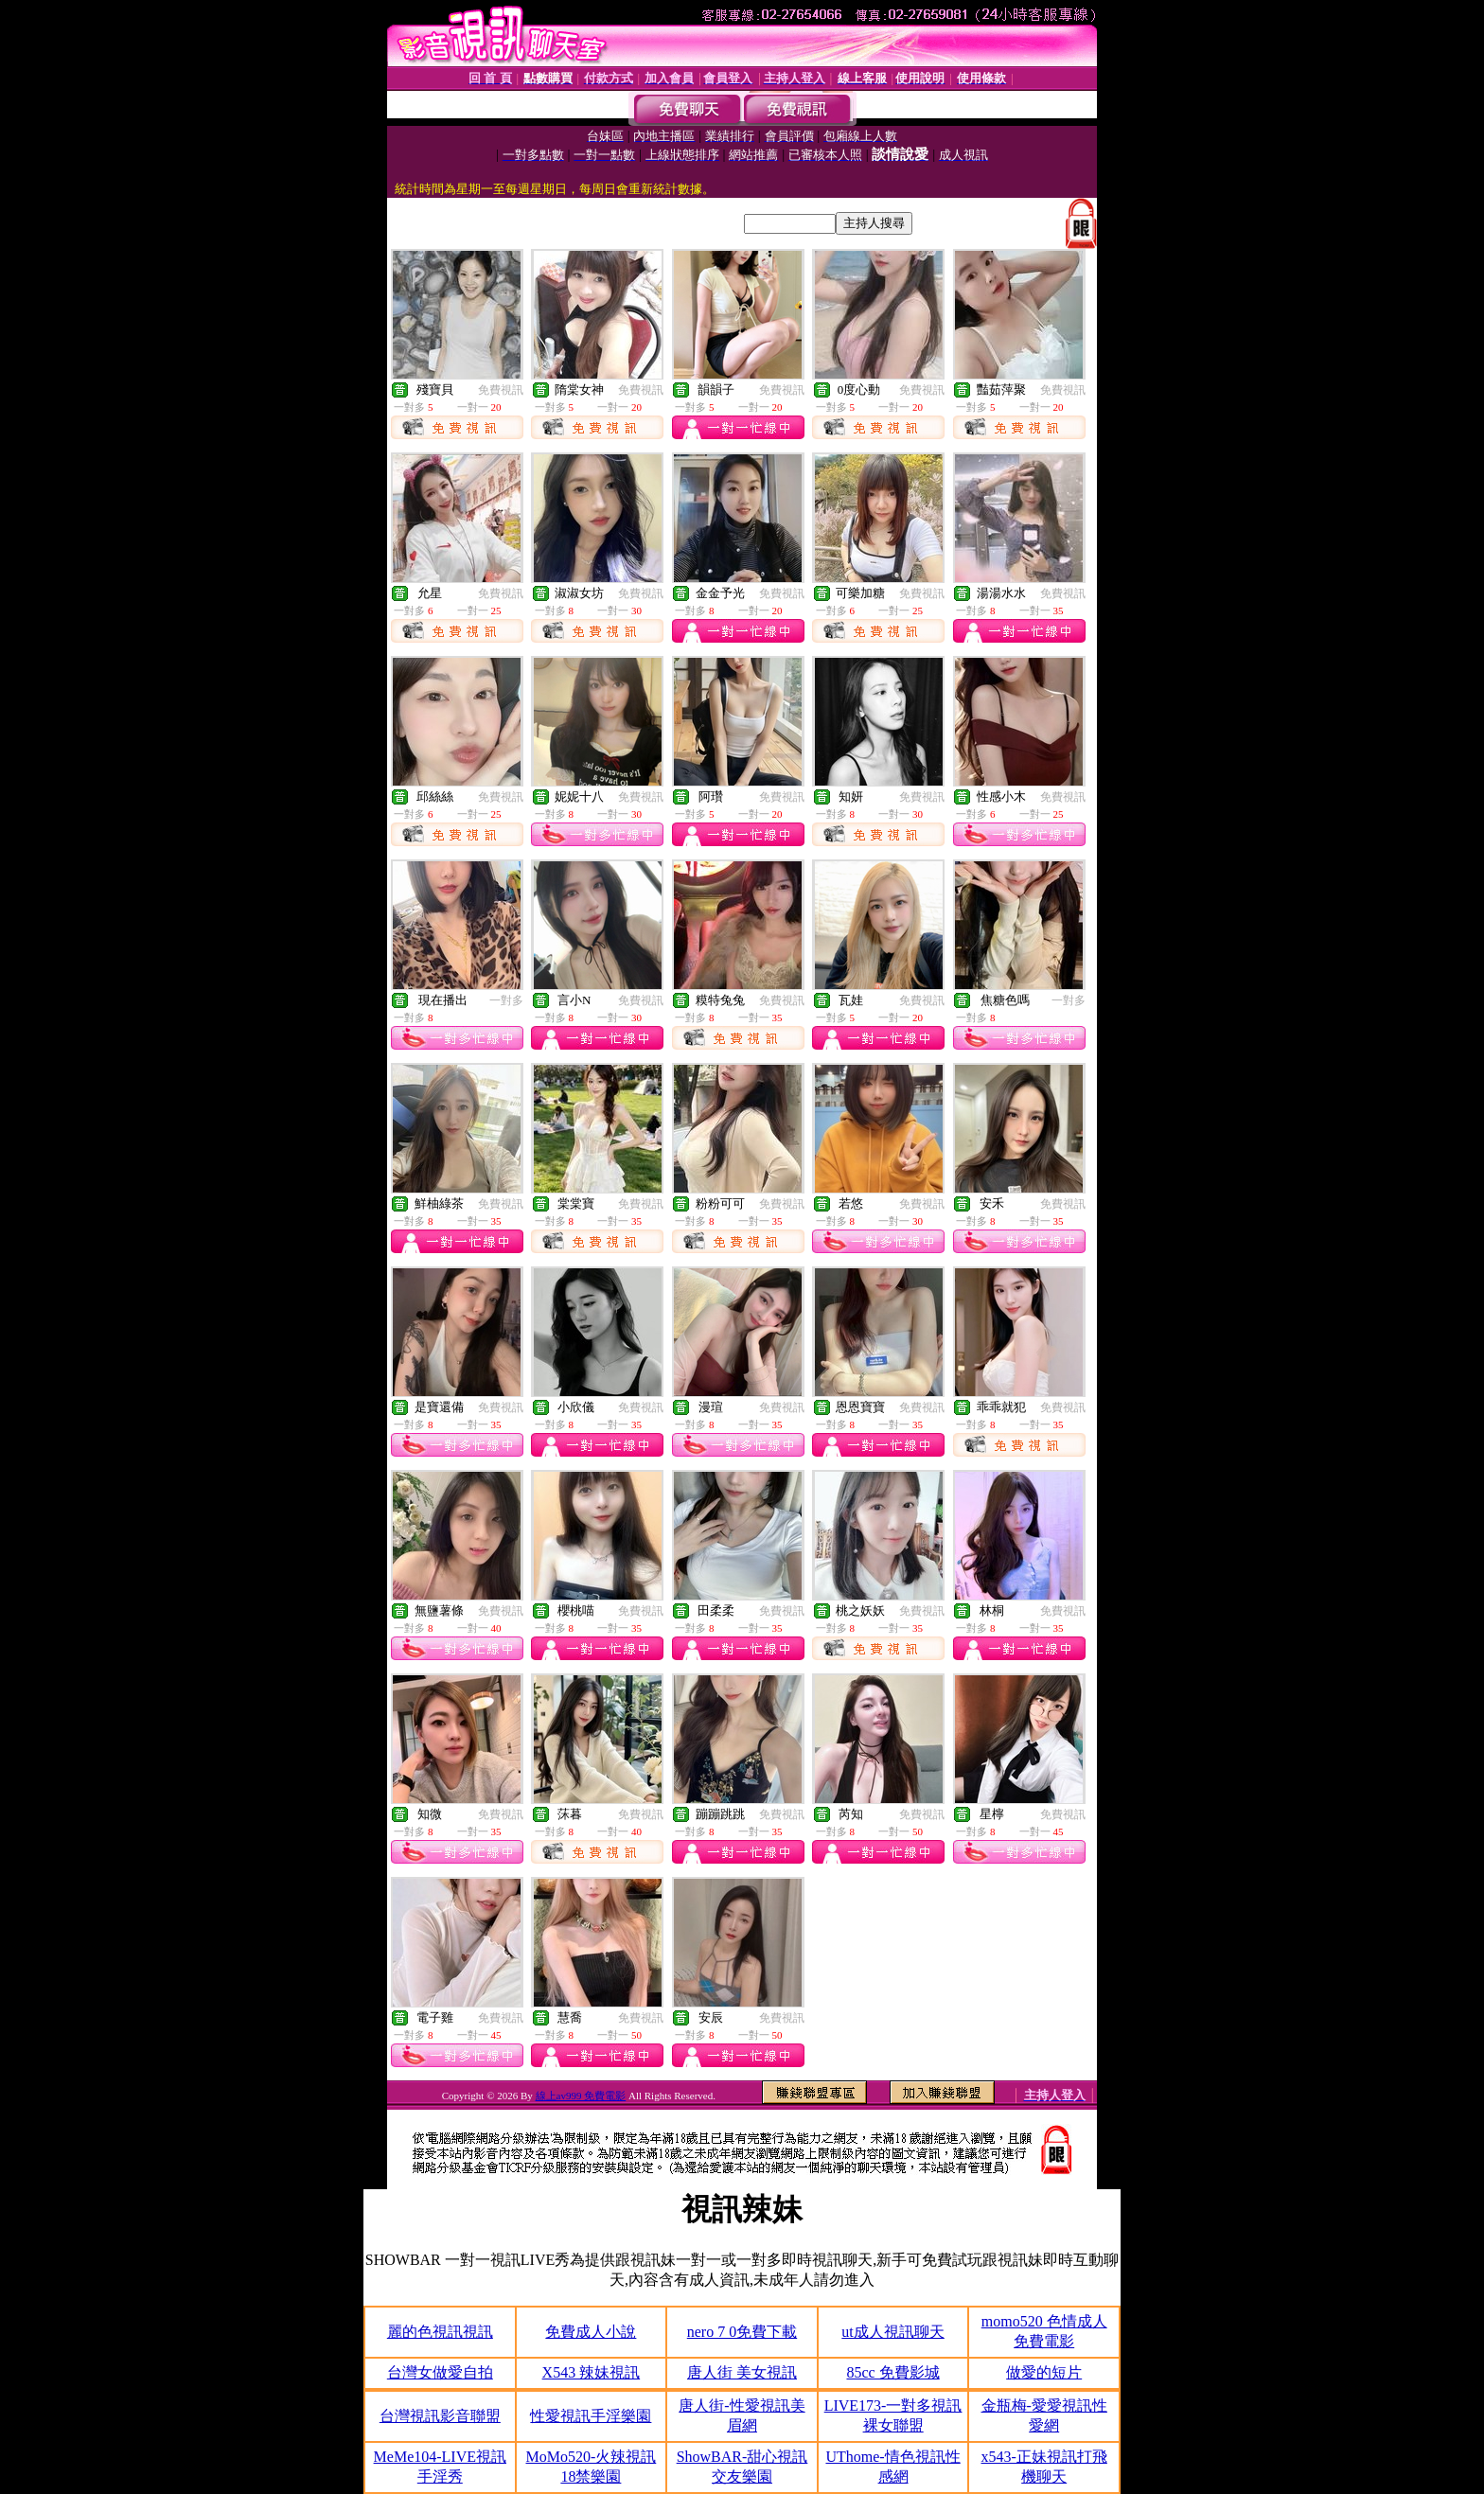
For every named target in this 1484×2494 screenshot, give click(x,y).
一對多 (506, 1000)
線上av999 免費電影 (581, 2095)
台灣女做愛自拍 (440, 2372)
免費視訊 (500, 390)
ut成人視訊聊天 (892, 2332)
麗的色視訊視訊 (440, 2332)
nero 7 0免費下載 (742, 2332)
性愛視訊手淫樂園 (590, 2416)
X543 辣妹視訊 (591, 2372)
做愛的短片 (1044, 2372)
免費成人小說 (590, 2332)
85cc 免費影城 (892, 2372)
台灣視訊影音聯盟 (440, 2416)
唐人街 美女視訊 (742, 2372)
